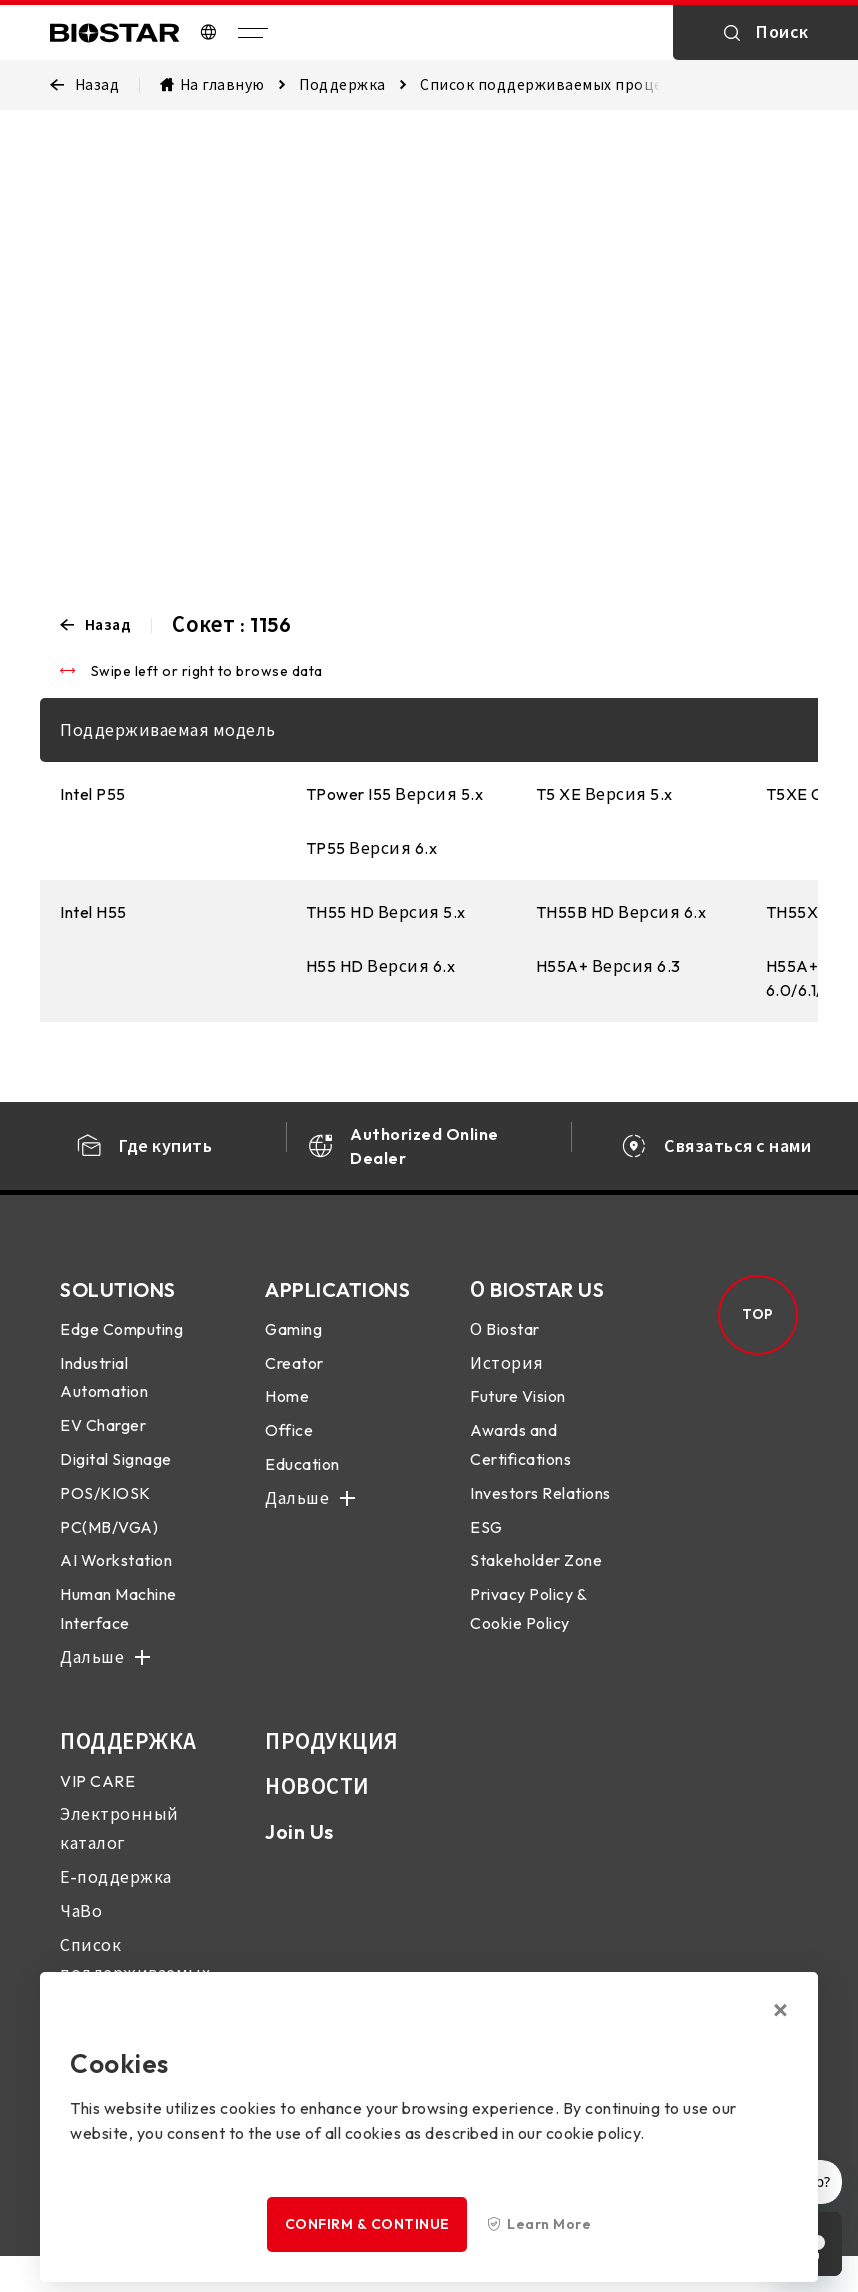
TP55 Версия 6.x (372, 848)
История (507, 1379)
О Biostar (505, 1345)
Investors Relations (540, 1509)
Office (289, 1446)
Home (287, 1413)
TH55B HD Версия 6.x (621, 912)
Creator (294, 1379)
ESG (486, 1543)
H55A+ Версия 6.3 (608, 966)
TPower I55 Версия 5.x (395, 794)
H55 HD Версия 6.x (381, 966)
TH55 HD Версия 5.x (386, 912)
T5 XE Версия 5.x (604, 794)
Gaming (293, 1345)
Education (302, 1480)
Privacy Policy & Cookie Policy (528, 1624)
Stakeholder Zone (536, 1577)
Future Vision (518, 1413)
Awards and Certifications (520, 1460)
